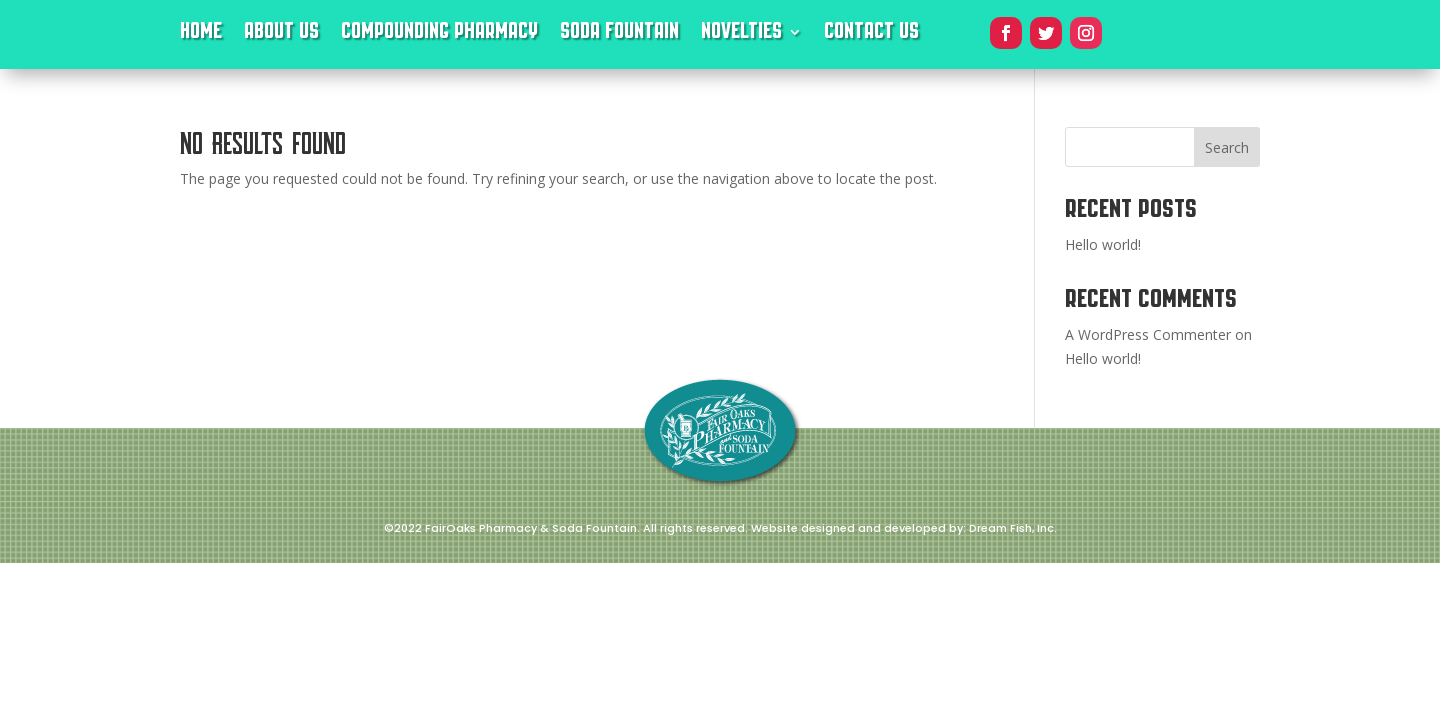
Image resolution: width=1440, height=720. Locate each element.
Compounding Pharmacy (439, 35)
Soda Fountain (619, 35)
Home (201, 35)
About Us (281, 35)
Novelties (741, 35)
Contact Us (871, 35)
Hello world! (1103, 244)
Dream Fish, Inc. (1013, 528)
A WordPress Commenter (1148, 334)
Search (1227, 147)
